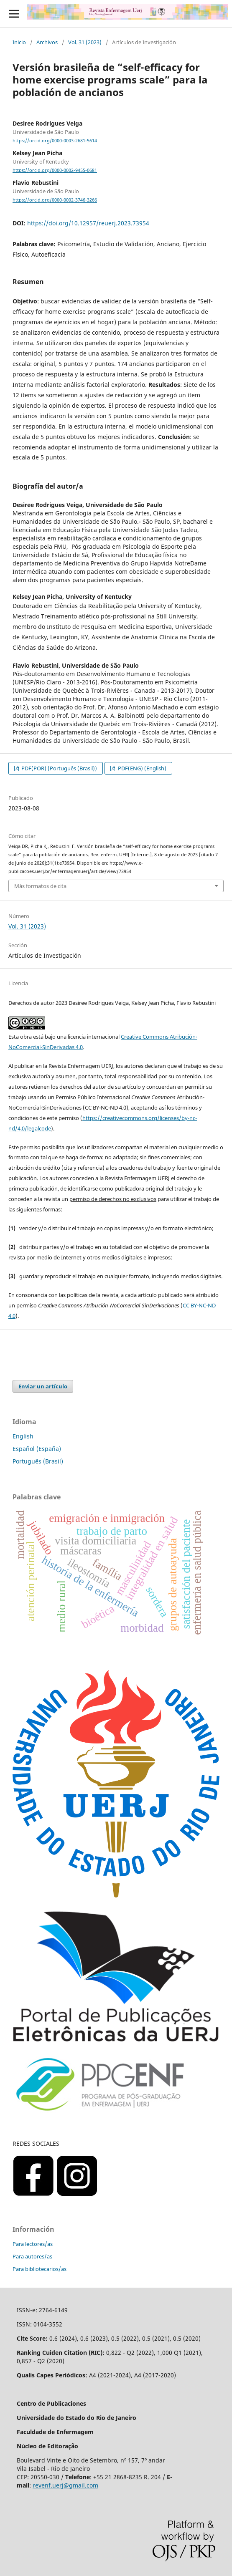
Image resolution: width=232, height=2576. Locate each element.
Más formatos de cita (40, 886)
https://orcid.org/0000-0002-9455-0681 (55, 170)
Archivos (47, 42)
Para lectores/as (33, 2244)
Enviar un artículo (42, 1386)
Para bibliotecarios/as (39, 2269)
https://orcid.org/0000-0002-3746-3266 (55, 200)
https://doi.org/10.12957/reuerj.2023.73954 (88, 223)
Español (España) (37, 1449)
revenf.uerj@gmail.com (65, 2485)
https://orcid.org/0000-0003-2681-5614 (55, 141)
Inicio (19, 42)
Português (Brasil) (38, 1461)
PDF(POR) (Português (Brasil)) (58, 768)
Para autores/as (32, 2256)
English (23, 1436)
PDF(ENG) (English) (141, 768)
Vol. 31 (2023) (85, 42)
